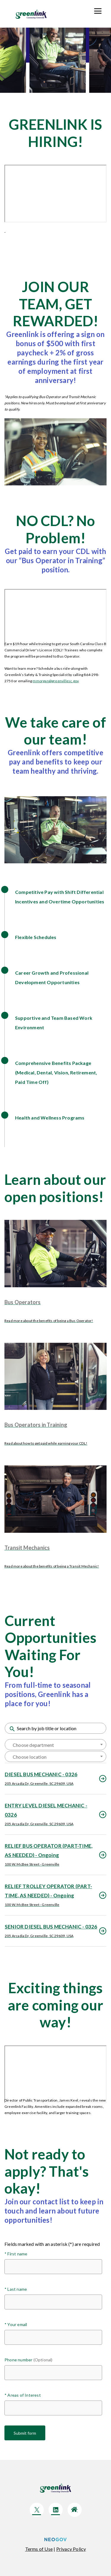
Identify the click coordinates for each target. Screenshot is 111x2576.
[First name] (53, 2266)
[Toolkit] (97, 10)
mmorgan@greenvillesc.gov (55, 681)
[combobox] (55, 1744)
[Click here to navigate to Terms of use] (39, 2549)
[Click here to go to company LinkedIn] (56, 2510)
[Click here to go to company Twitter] (37, 2510)
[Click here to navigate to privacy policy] (71, 2549)
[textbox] (55, 1745)
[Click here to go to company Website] (74, 2510)
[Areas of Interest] (53, 2408)
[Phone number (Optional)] (53, 2372)
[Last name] (53, 2302)
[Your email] (53, 2337)
